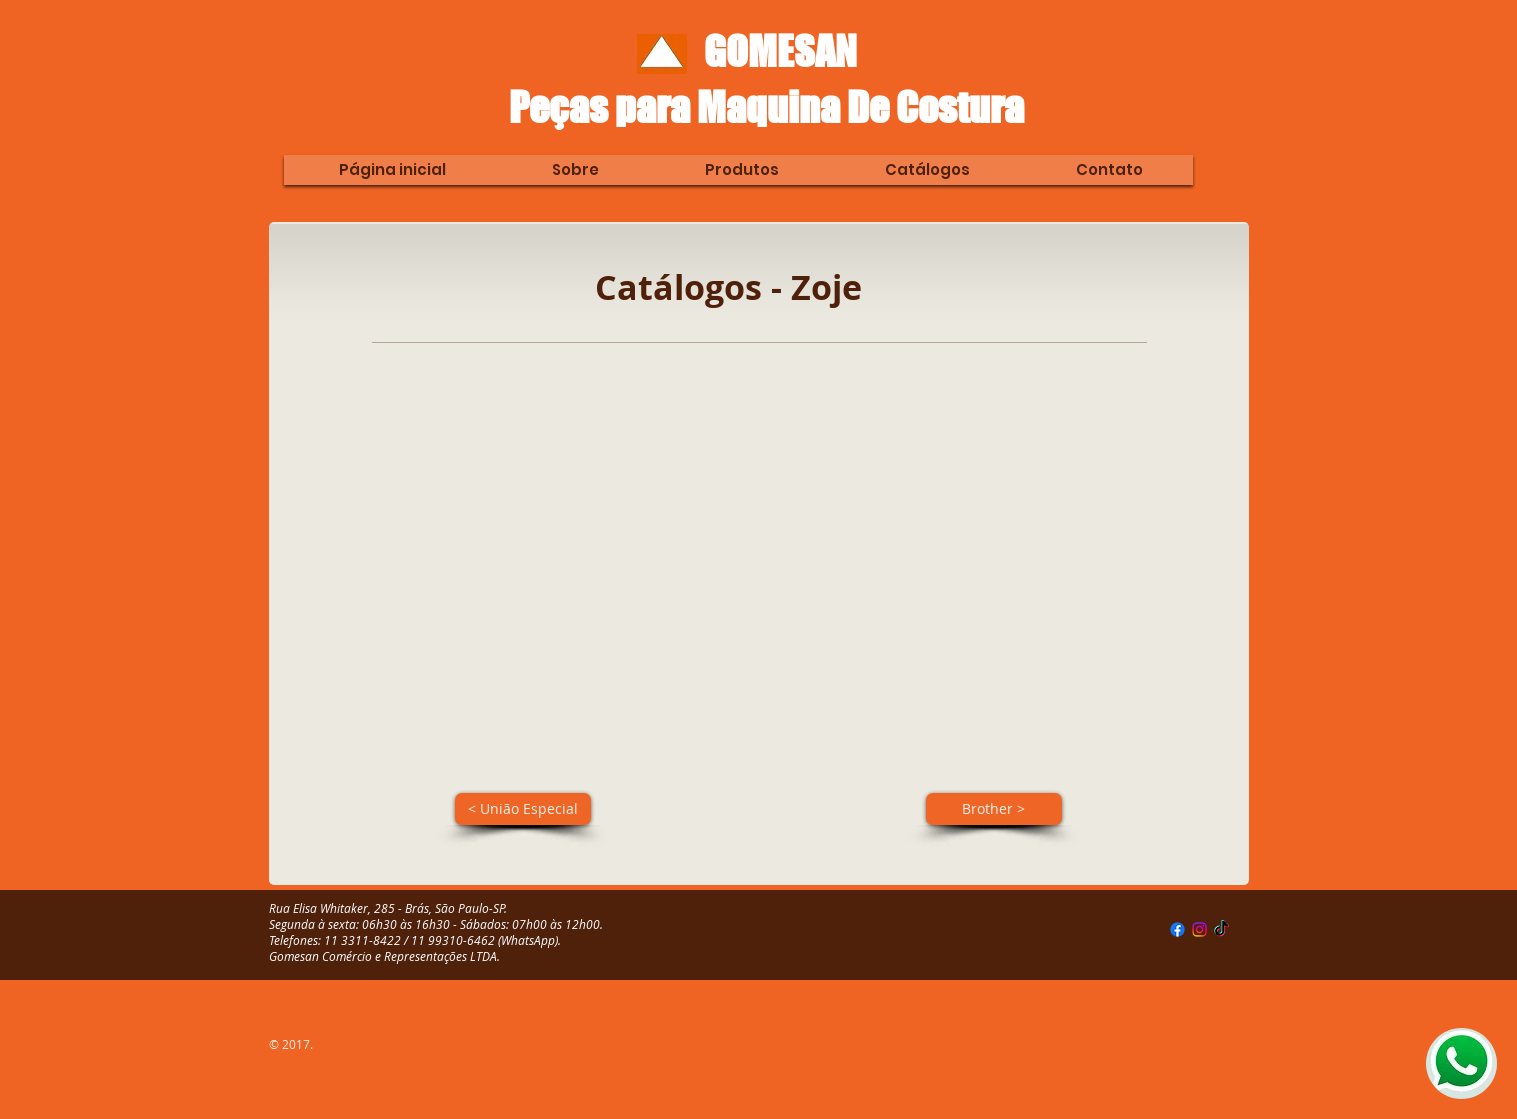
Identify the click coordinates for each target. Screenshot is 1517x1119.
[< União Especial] (523, 809)
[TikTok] (1221, 929)
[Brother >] (994, 809)
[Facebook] (1177, 929)
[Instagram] (1199, 929)
